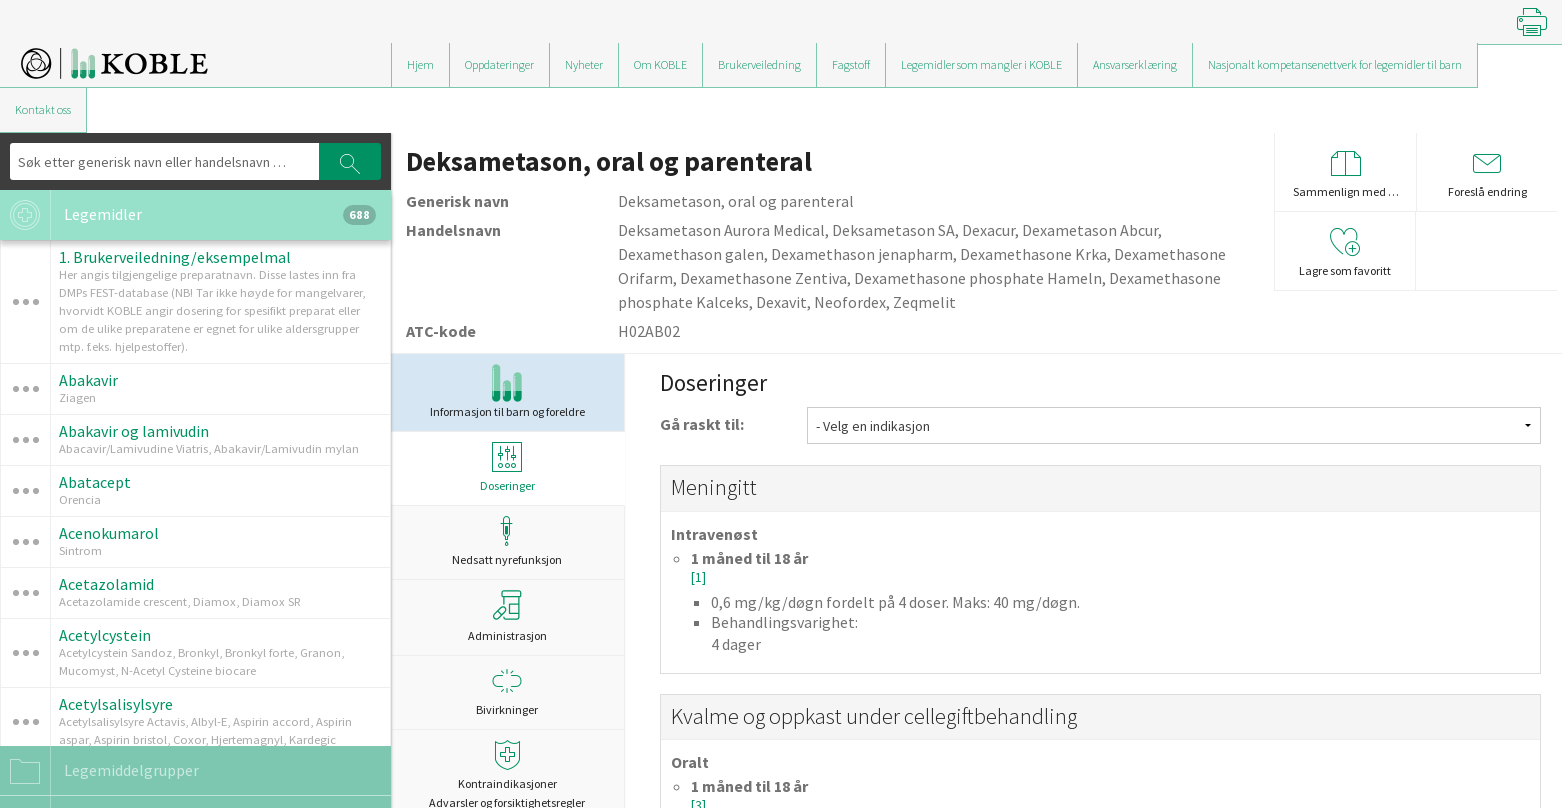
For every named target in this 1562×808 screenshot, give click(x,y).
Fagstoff (851, 64)
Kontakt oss (43, 109)
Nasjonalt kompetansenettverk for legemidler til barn (1335, 64)
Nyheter (584, 64)
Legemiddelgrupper (99, 771)
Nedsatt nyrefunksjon (507, 541)
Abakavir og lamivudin (134, 431)
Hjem (420, 64)
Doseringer (507, 467)
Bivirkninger (507, 691)
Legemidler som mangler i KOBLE (981, 64)
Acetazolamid (106, 584)
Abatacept (95, 482)
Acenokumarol (109, 533)
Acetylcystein (105, 635)
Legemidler (188, 215)
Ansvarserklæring (1135, 64)
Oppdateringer (499, 64)
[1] (698, 577)
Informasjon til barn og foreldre (507, 391)
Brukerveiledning (759, 64)
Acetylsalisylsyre (116, 704)
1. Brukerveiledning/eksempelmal (175, 257)
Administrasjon (507, 616)
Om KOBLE (660, 64)
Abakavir (88, 380)
